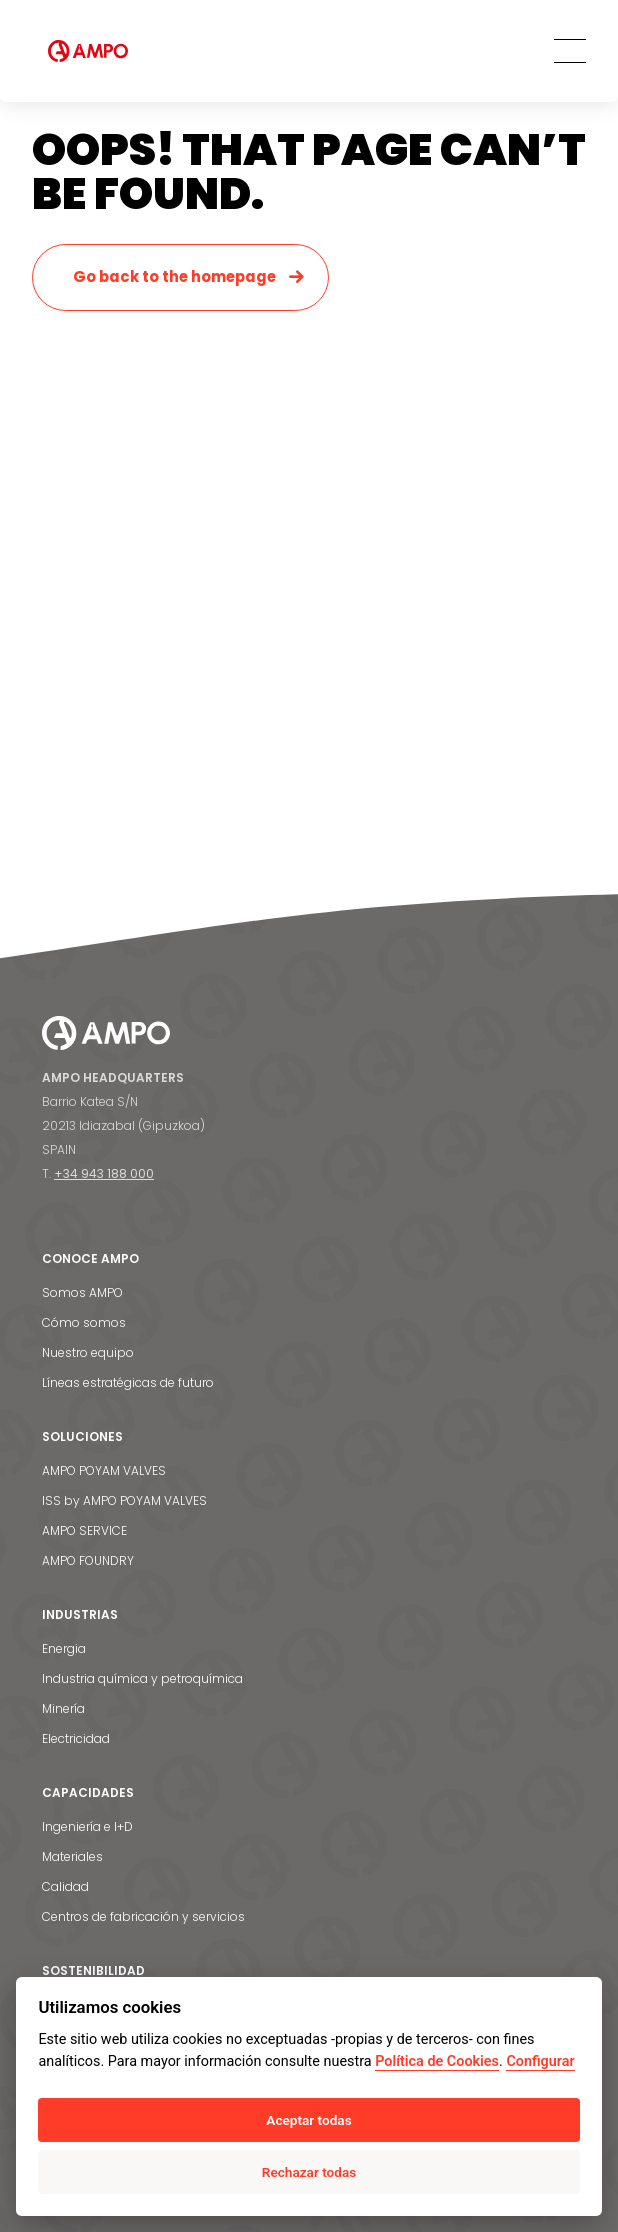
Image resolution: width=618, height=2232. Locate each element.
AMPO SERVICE (84, 1530)
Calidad (65, 1886)
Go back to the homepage (174, 276)
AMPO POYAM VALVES (104, 1470)
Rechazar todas (309, 2172)
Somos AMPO (82, 1292)
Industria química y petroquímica (142, 1678)
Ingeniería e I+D (87, 1826)
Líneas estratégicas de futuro (128, 1382)
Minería (63, 1708)
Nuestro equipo (88, 1352)
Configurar (540, 2061)
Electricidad (76, 1738)
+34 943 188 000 (104, 1173)
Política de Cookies (437, 2061)
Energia (64, 1648)
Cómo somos (84, 1322)
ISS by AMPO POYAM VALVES (124, 1500)
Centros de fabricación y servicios (143, 1916)
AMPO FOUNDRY (88, 1560)
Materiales (72, 1856)
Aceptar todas (308, 2120)
